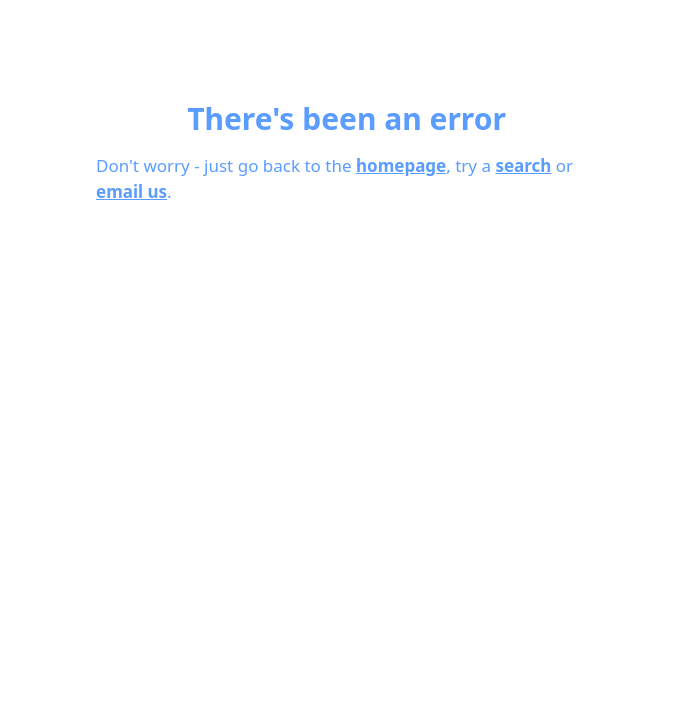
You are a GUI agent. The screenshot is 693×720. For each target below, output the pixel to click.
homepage (401, 165)
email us (131, 191)
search (523, 165)
